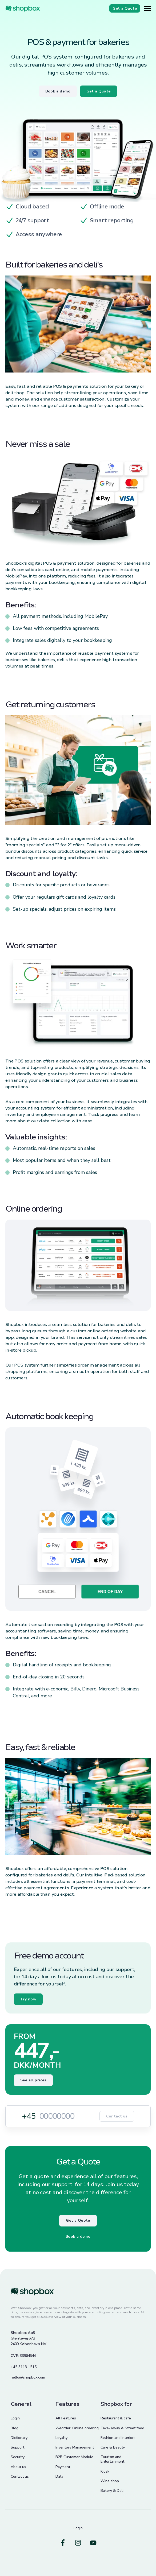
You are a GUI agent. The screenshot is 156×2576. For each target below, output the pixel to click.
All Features (65, 2418)
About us (18, 2467)
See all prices (33, 2080)
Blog (14, 2428)
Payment (62, 2467)
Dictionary (19, 2437)
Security (18, 2457)
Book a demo (78, 2236)
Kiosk (105, 2471)
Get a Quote (78, 2220)
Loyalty (61, 2437)
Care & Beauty (113, 2447)
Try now (28, 1999)
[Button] (147, 8)
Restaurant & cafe (116, 2418)
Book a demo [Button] (57, 91)
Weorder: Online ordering (77, 2428)
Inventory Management (74, 2447)
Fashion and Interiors (118, 2437)
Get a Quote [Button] (98, 91)
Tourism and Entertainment (112, 2459)
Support (17, 2447)
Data (59, 2476)
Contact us (116, 2116)
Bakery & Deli (112, 2490)
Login (15, 2418)
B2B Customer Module (74, 2457)
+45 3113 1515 (24, 2366)
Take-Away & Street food (122, 2428)
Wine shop (110, 2481)
